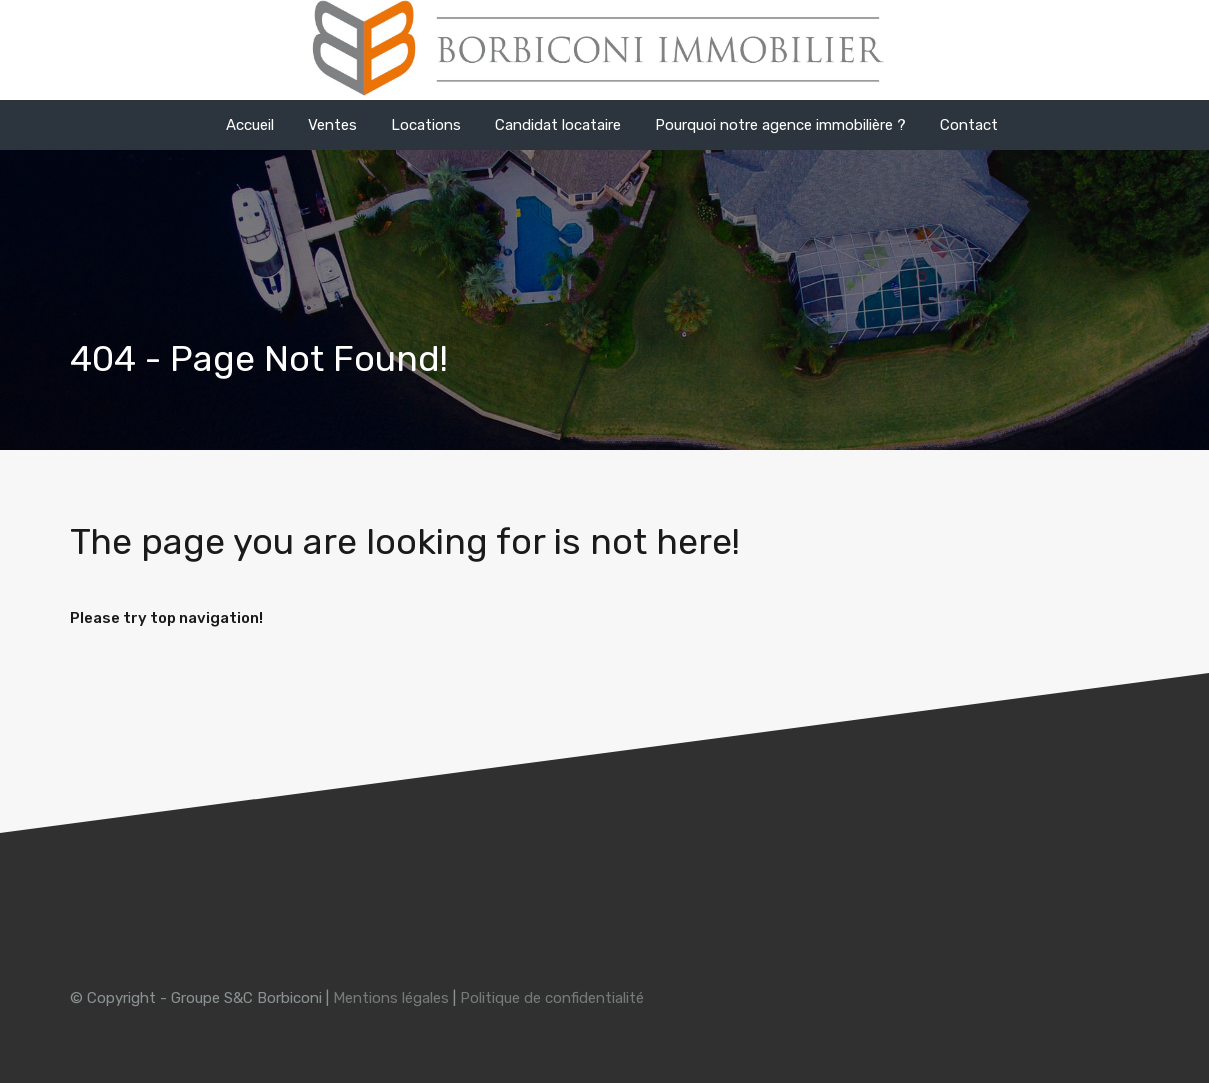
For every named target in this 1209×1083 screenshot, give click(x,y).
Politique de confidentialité (552, 998)
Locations (426, 125)
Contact (969, 125)
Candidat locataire (558, 125)
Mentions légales (391, 998)
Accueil (250, 125)
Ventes (332, 125)
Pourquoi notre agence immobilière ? (780, 125)
